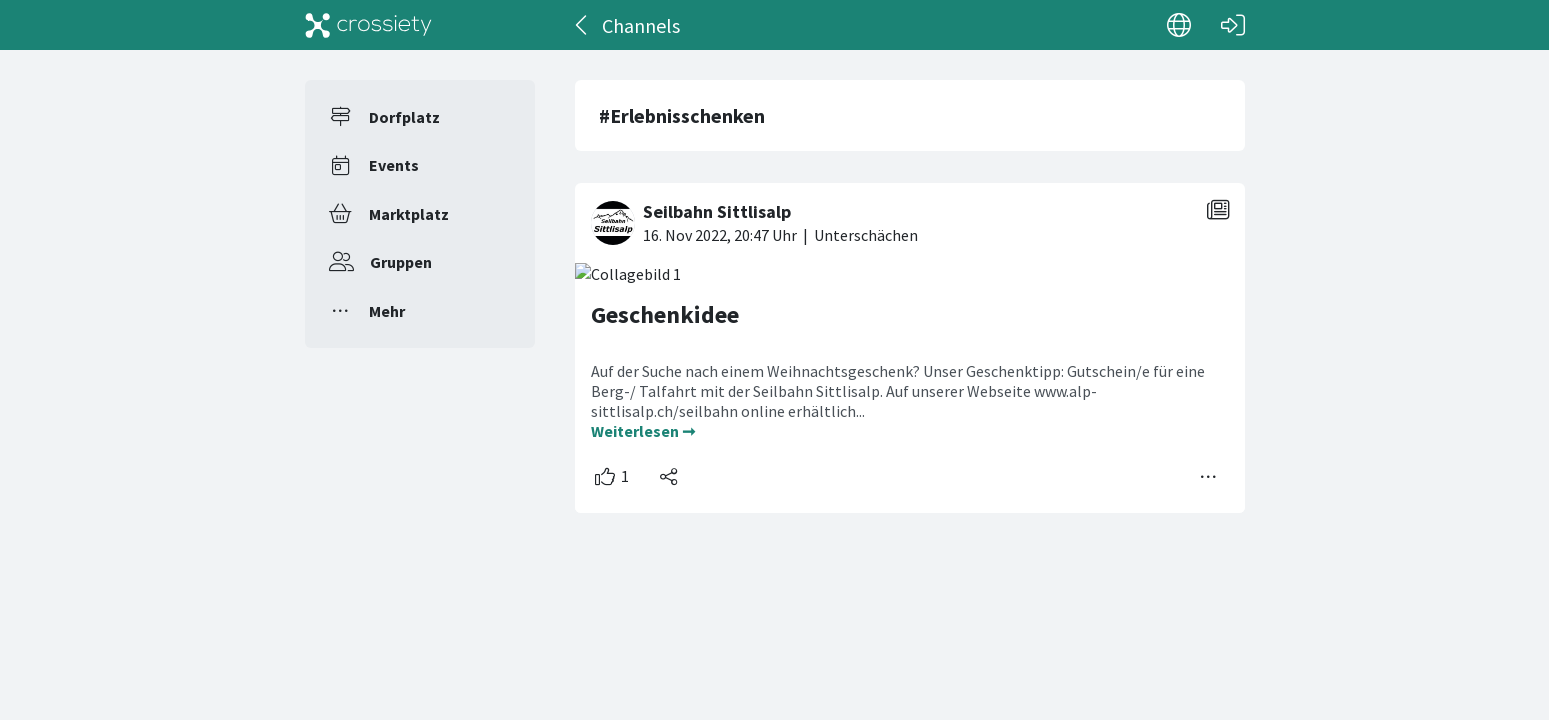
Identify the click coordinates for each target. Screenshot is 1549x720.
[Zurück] (582, 25)
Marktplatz (409, 214)
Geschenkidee (665, 314)
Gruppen (401, 262)
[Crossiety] (369, 25)
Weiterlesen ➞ (643, 431)
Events (394, 165)
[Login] (1233, 25)
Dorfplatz (404, 117)
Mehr (387, 311)
